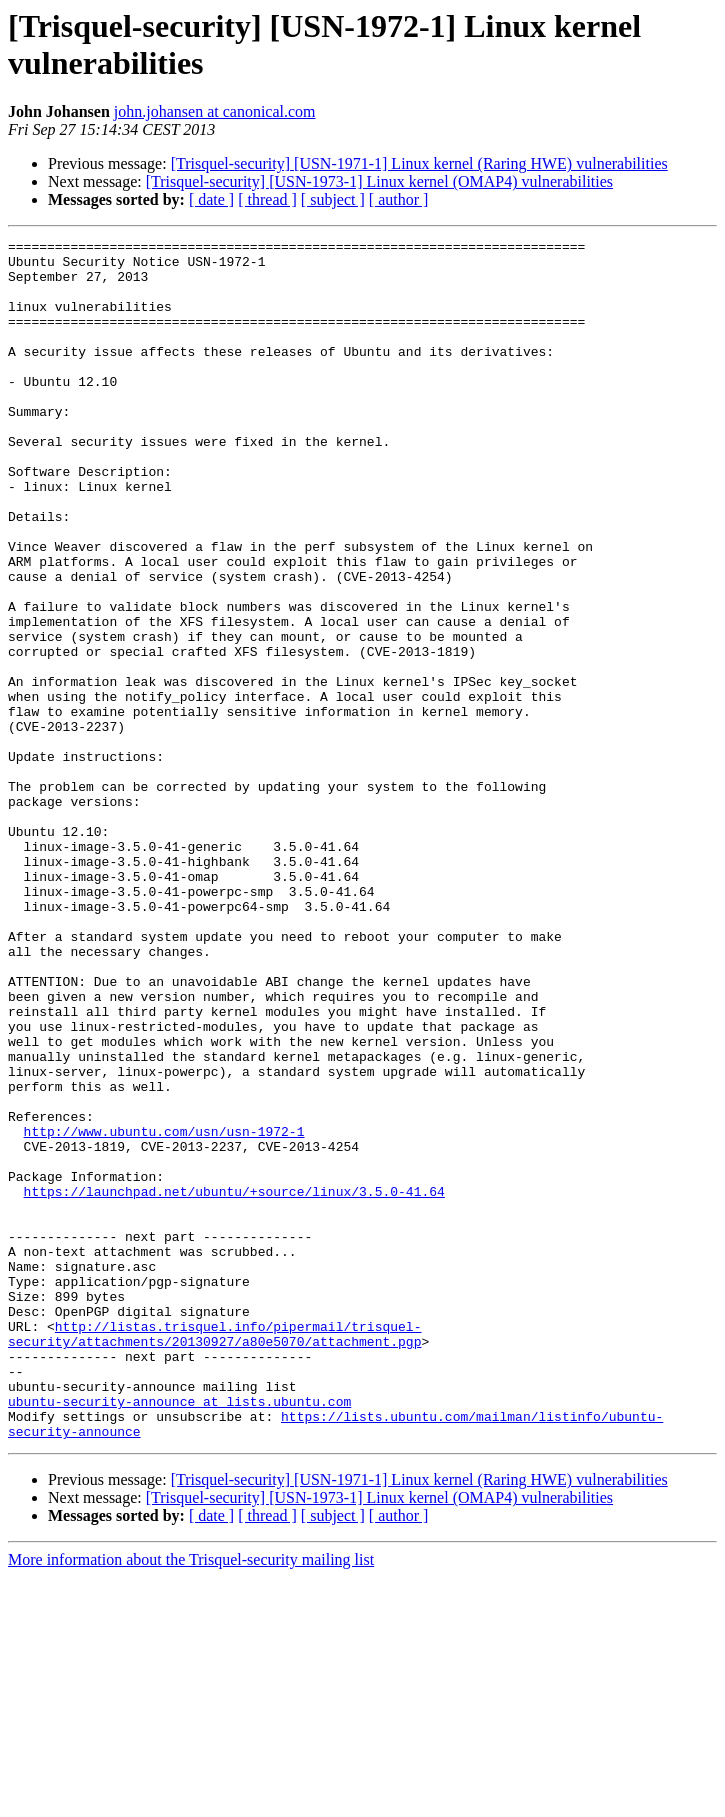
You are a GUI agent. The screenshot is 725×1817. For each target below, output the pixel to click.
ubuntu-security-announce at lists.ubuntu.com (179, 1635)
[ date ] (211, 199)
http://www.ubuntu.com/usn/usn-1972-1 (164, 1311)
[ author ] (399, 199)
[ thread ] (267, 199)
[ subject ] (333, 199)
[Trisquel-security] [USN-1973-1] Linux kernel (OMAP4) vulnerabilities (379, 181)
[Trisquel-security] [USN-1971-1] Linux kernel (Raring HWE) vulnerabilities (419, 163)
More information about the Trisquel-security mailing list (191, 1799)
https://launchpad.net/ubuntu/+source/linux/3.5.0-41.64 (234, 1383)
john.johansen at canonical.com (215, 111)
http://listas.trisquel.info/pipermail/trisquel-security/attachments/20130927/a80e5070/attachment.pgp (214, 1554)
